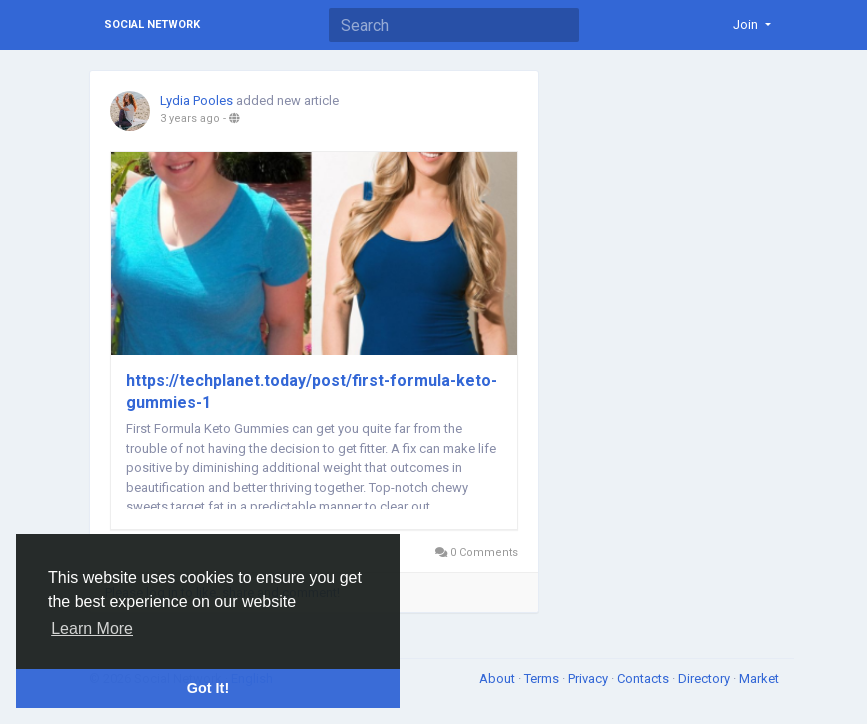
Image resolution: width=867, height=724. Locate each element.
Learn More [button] (92, 628)
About (498, 678)
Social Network (152, 24)
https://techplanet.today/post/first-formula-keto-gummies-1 (311, 391)
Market (759, 678)
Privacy (589, 678)
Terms (543, 678)
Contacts (644, 678)
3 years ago (190, 118)
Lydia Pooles (196, 100)
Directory (705, 678)
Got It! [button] (208, 688)
